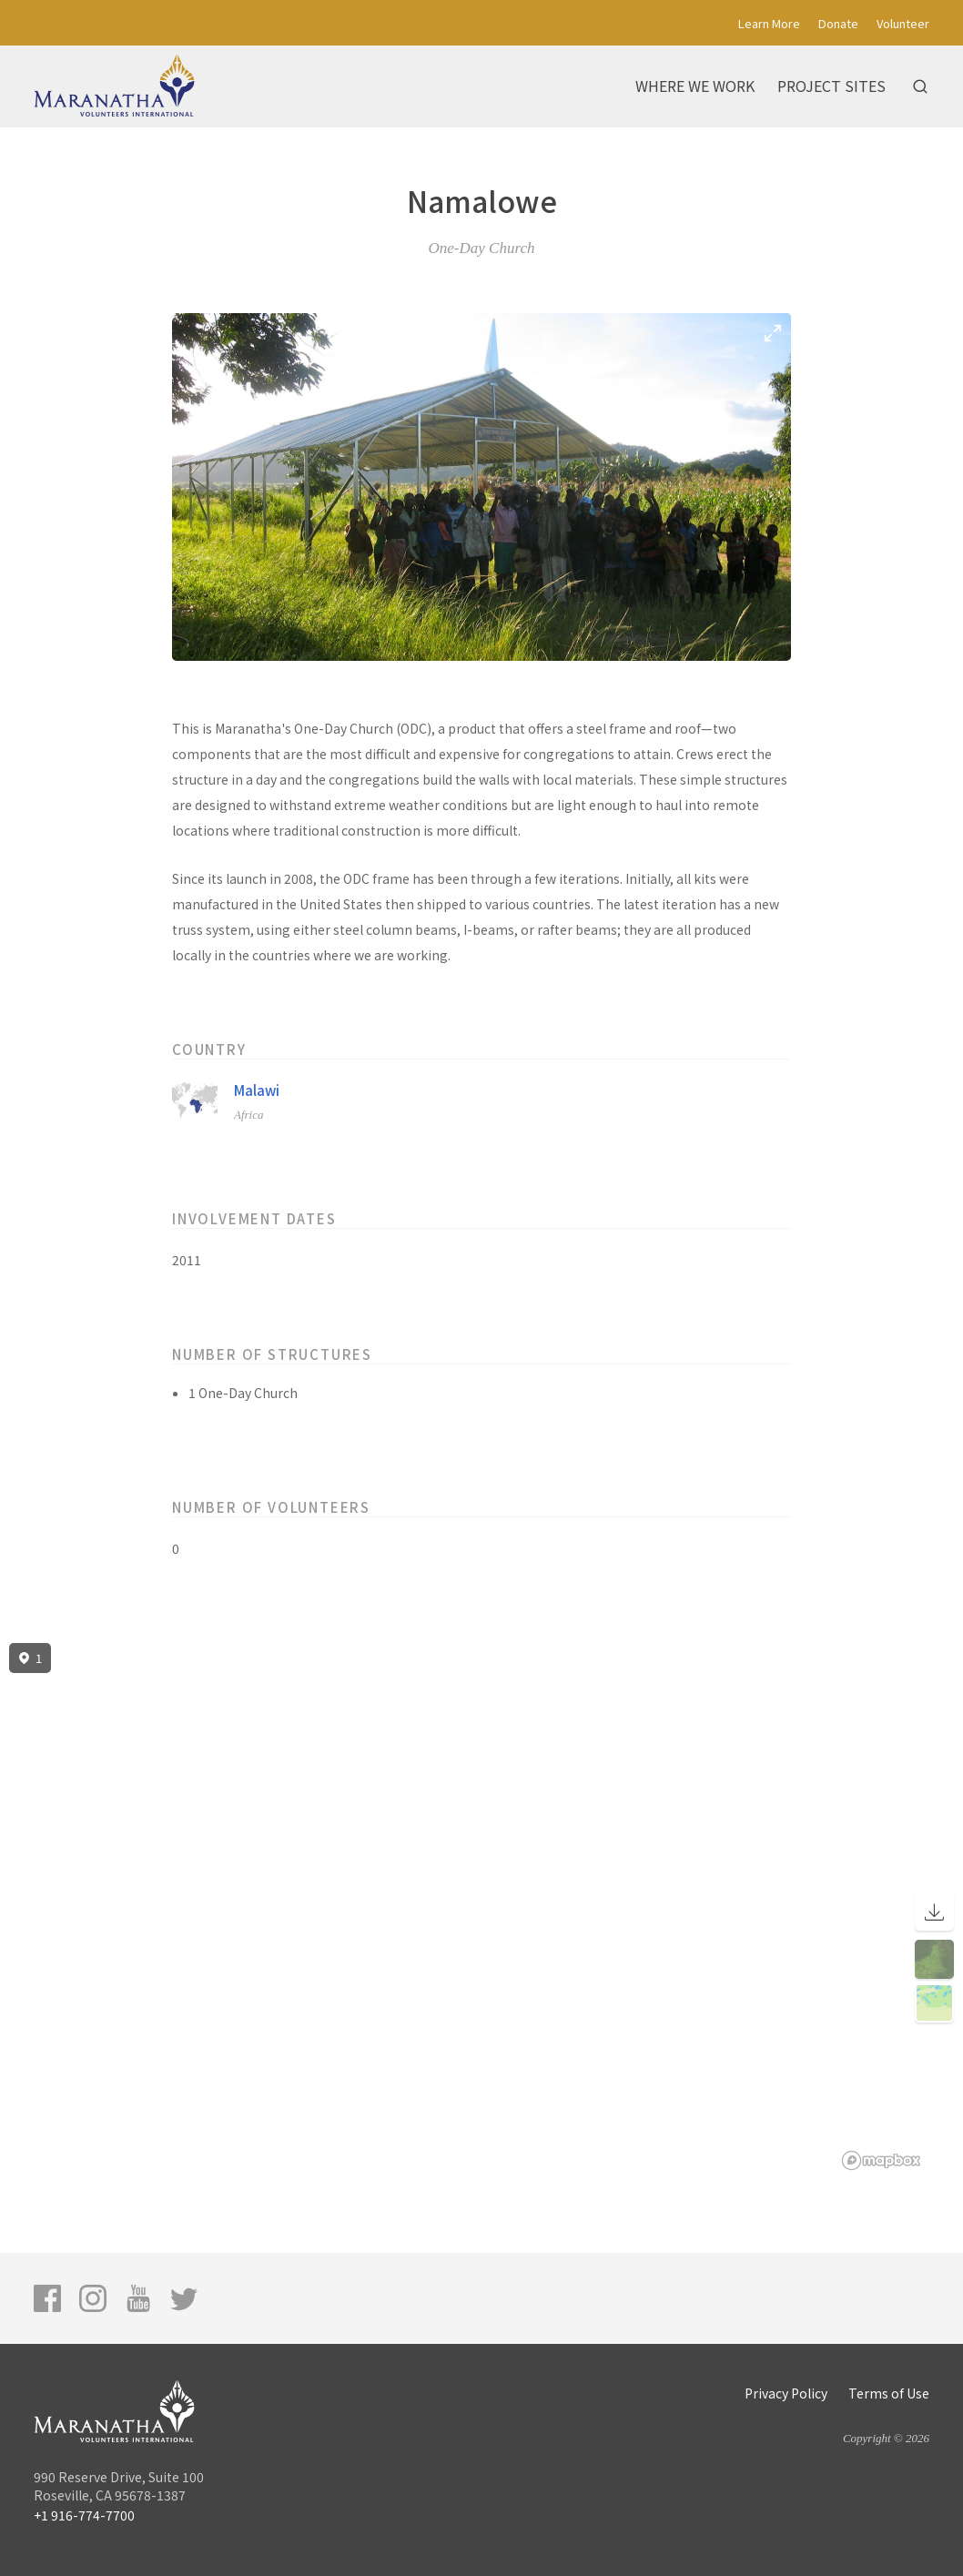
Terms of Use (888, 2393)
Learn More (769, 23)
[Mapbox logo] (881, 2160)
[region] (481, 1907)
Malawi (256, 1090)
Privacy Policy (786, 2393)
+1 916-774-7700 (84, 2515)
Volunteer (903, 23)
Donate (838, 23)
